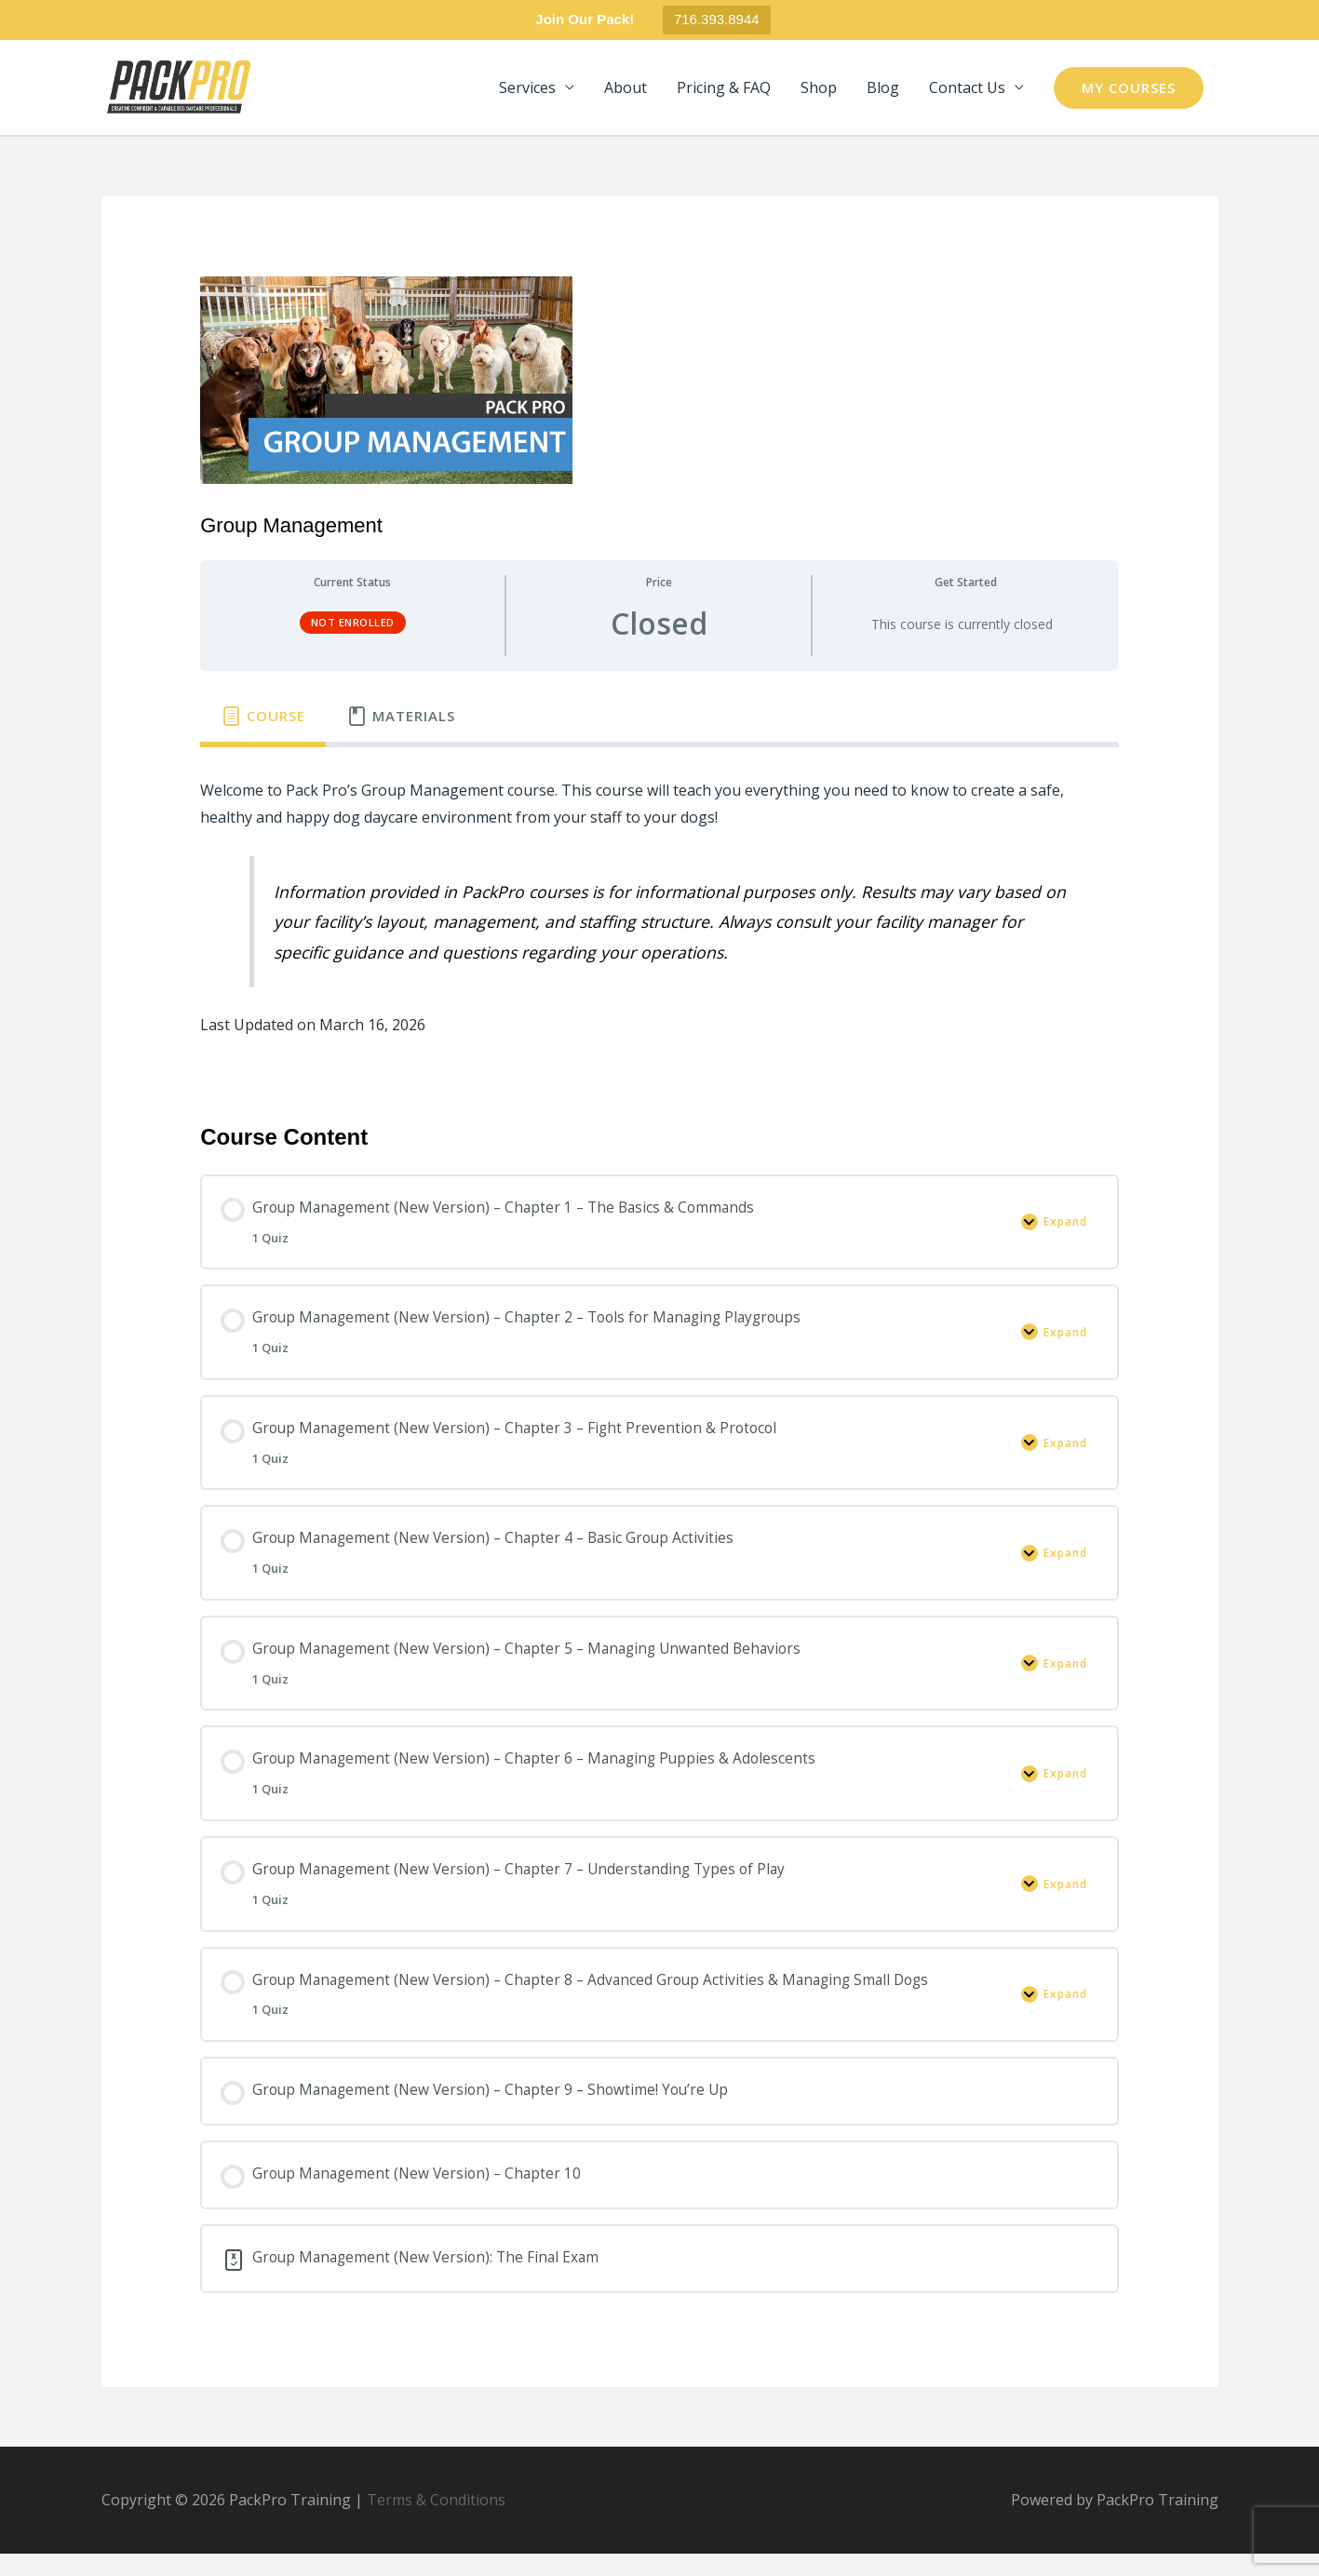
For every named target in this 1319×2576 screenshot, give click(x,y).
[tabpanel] (659, 925)
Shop (819, 90)
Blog (883, 90)
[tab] (263, 721)
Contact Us (967, 90)
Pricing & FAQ (724, 90)
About (625, 90)
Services (527, 90)
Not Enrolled (353, 627)
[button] (1129, 90)
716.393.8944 (717, 19)
